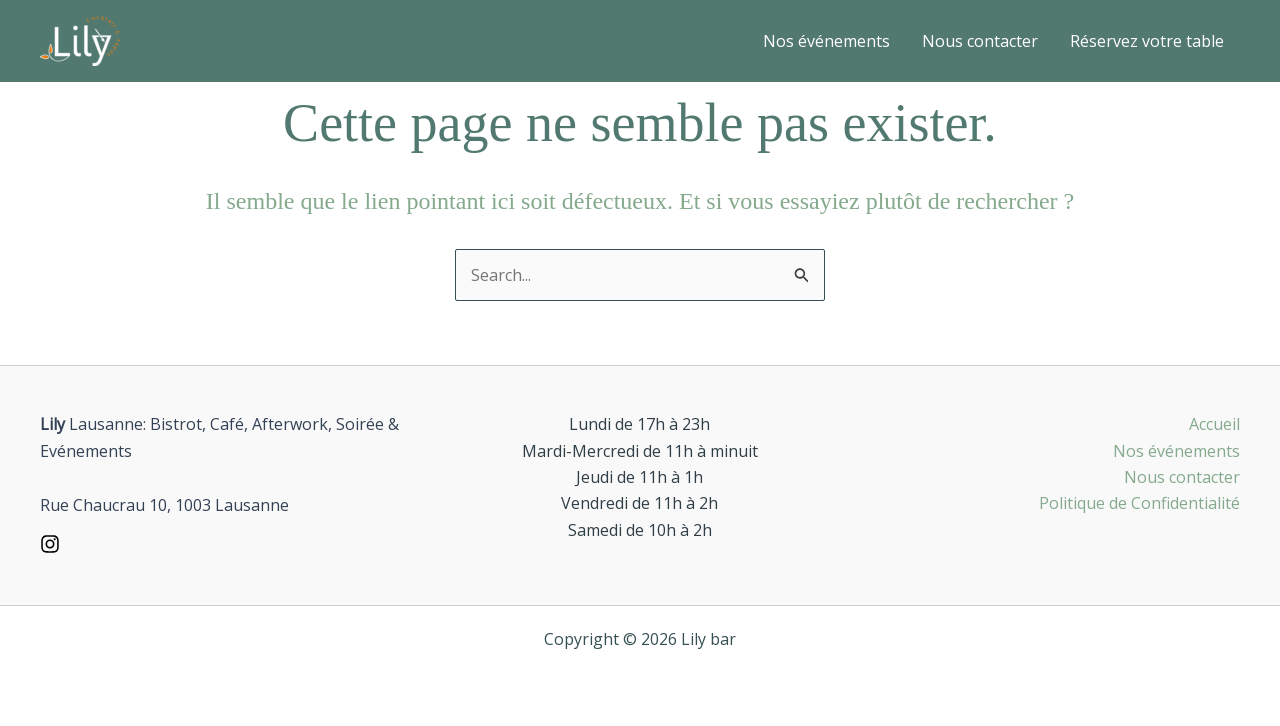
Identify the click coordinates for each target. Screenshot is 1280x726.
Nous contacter (980, 41)
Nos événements (826, 41)
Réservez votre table (1147, 41)
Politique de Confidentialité (1139, 503)
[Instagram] (50, 544)
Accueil (1214, 424)
